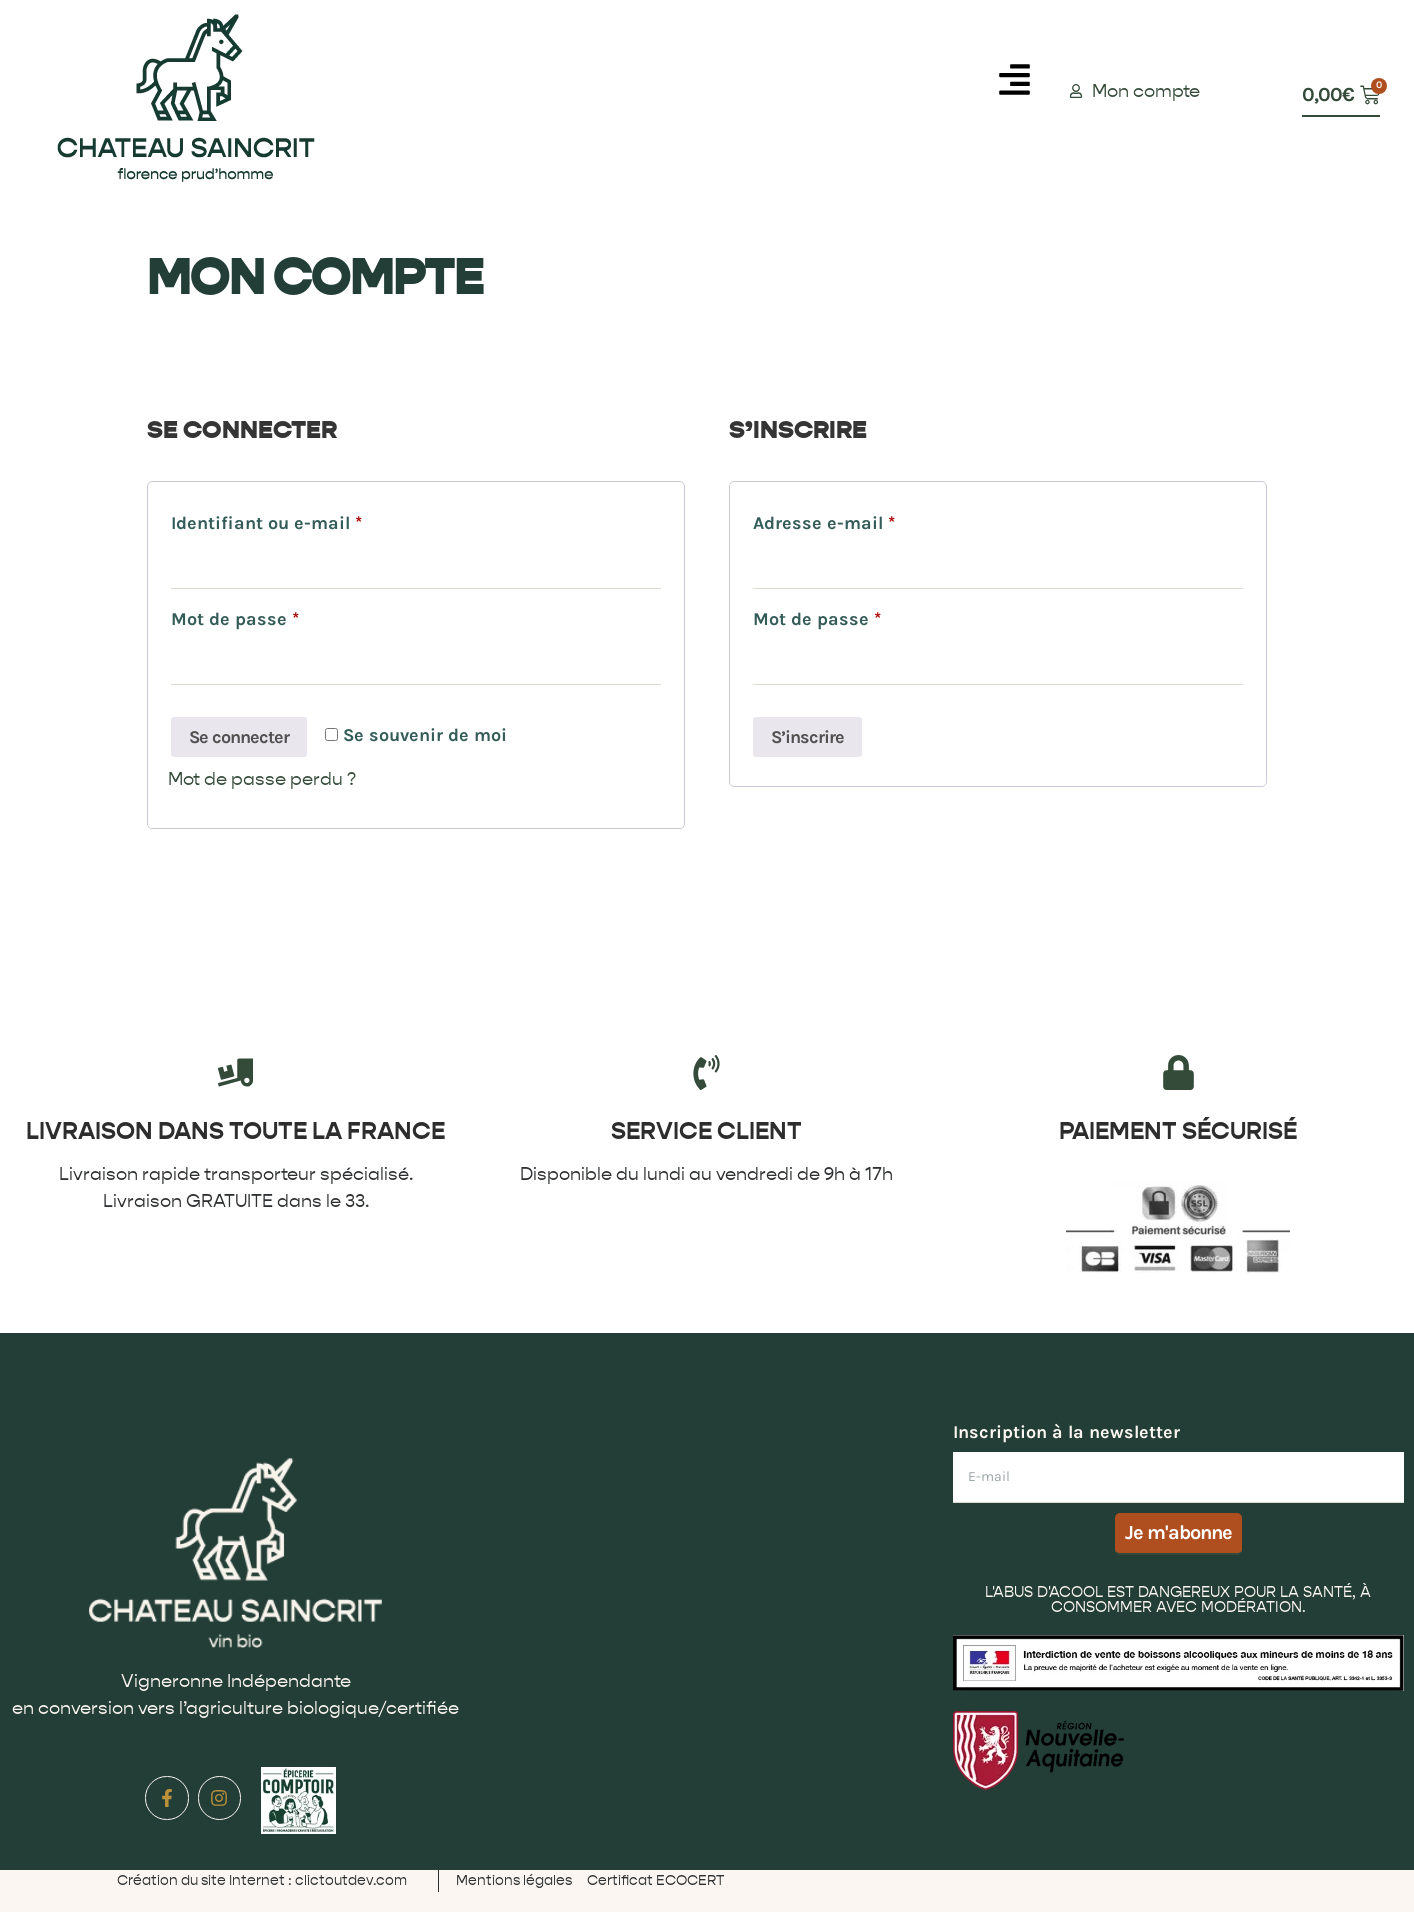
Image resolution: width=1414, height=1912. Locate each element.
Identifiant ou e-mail (313, 519)
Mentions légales (514, 1880)
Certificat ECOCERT (655, 1880)
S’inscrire (807, 737)
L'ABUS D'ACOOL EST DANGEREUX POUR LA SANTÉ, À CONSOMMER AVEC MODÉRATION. (1178, 1599)
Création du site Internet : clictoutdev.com (262, 1880)
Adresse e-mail (871, 519)
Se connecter (239, 737)
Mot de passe (282, 615)
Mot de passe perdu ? (262, 779)
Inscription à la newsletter (1066, 1432)
